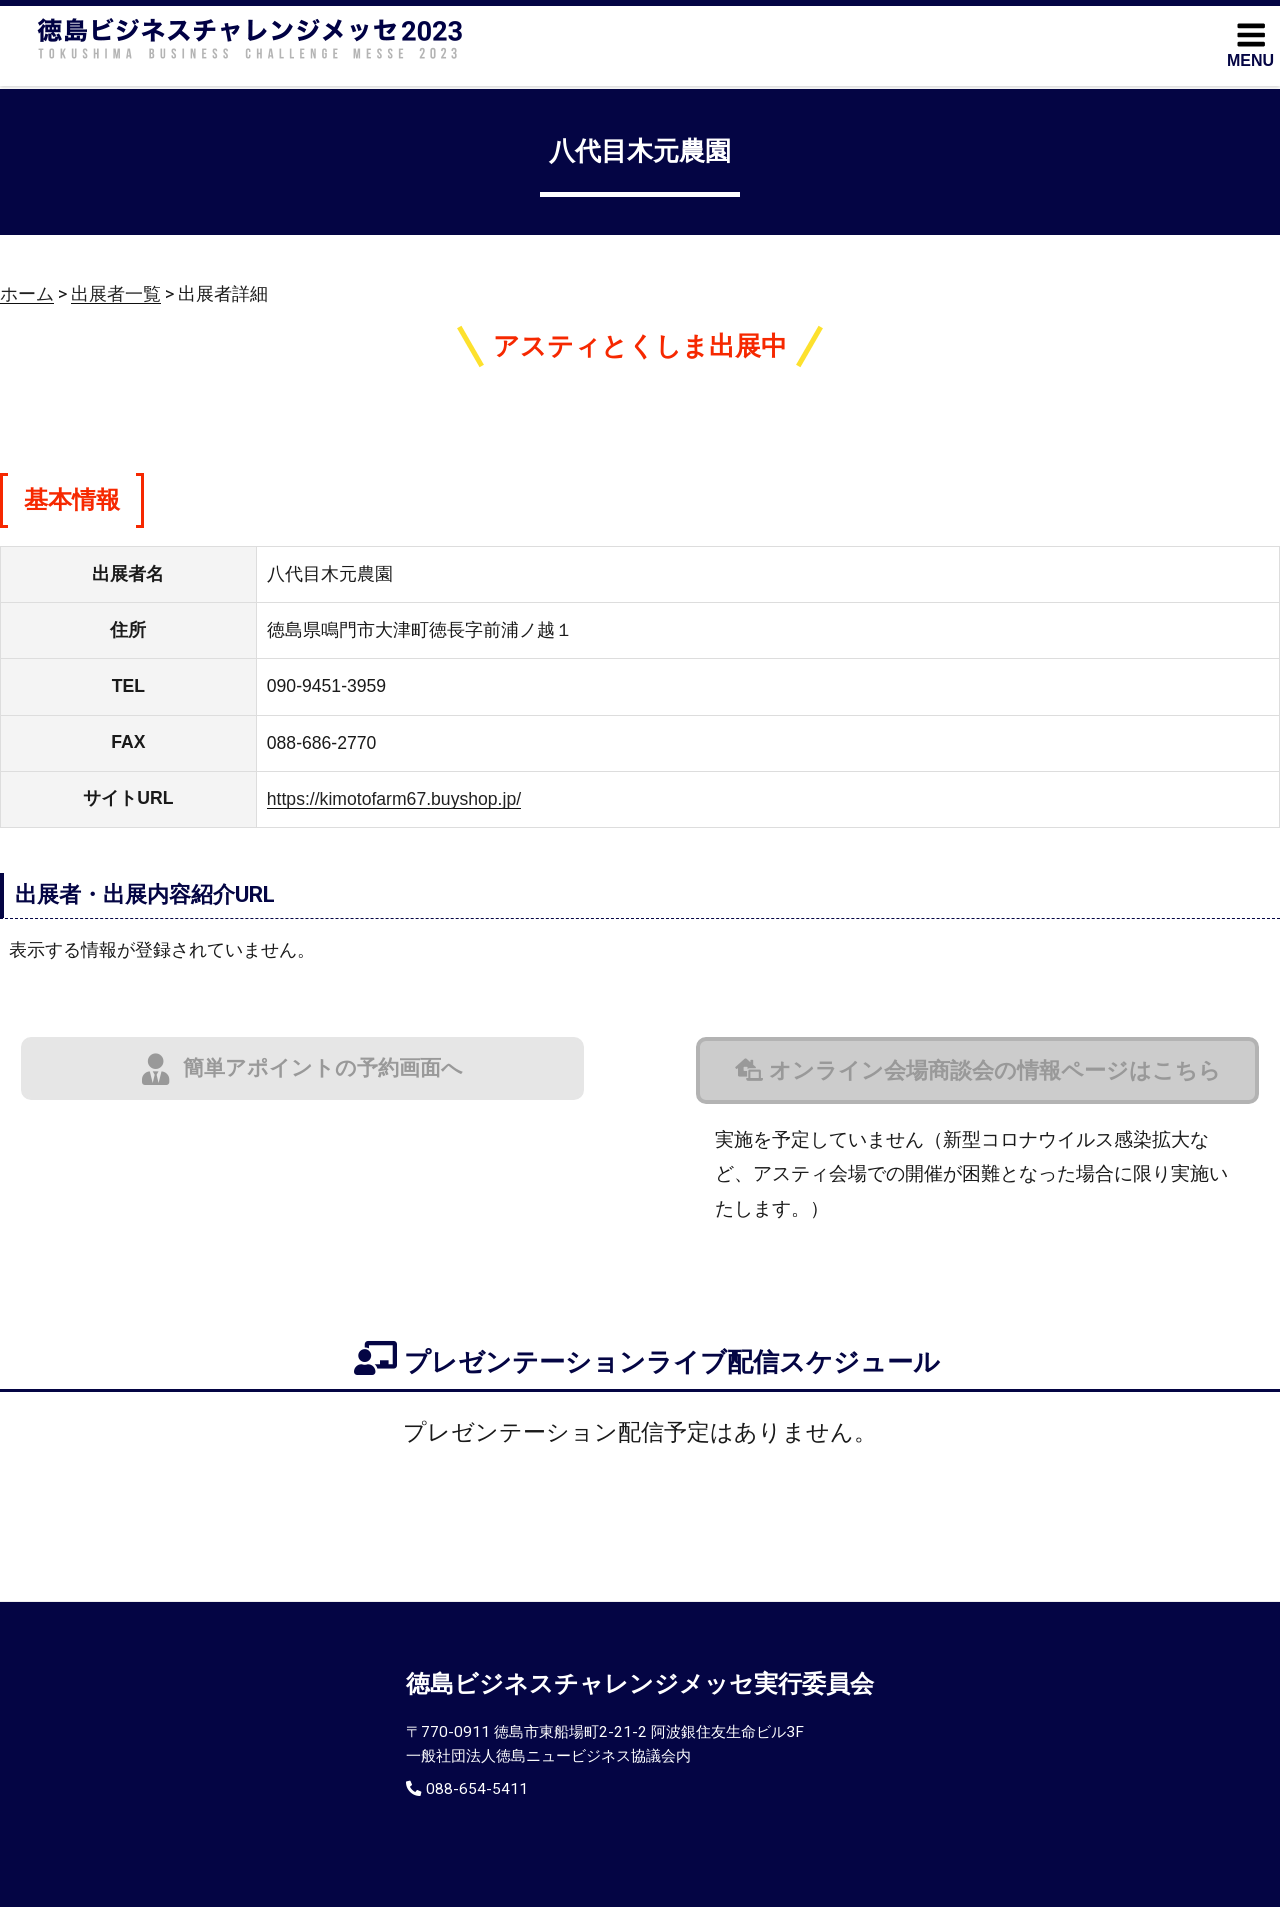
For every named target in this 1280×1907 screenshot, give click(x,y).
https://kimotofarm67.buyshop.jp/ (394, 799)
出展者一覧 (116, 294)
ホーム (27, 294)
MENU (1250, 44)
